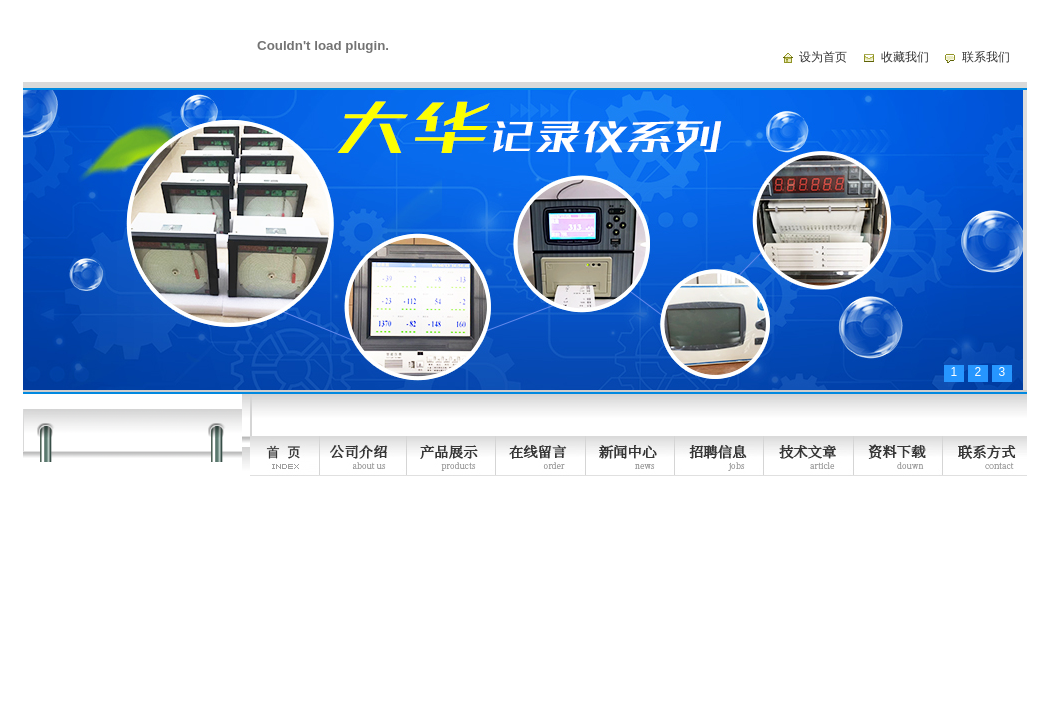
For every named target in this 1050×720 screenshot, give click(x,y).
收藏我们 (905, 57)
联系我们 (986, 57)
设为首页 (823, 57)
